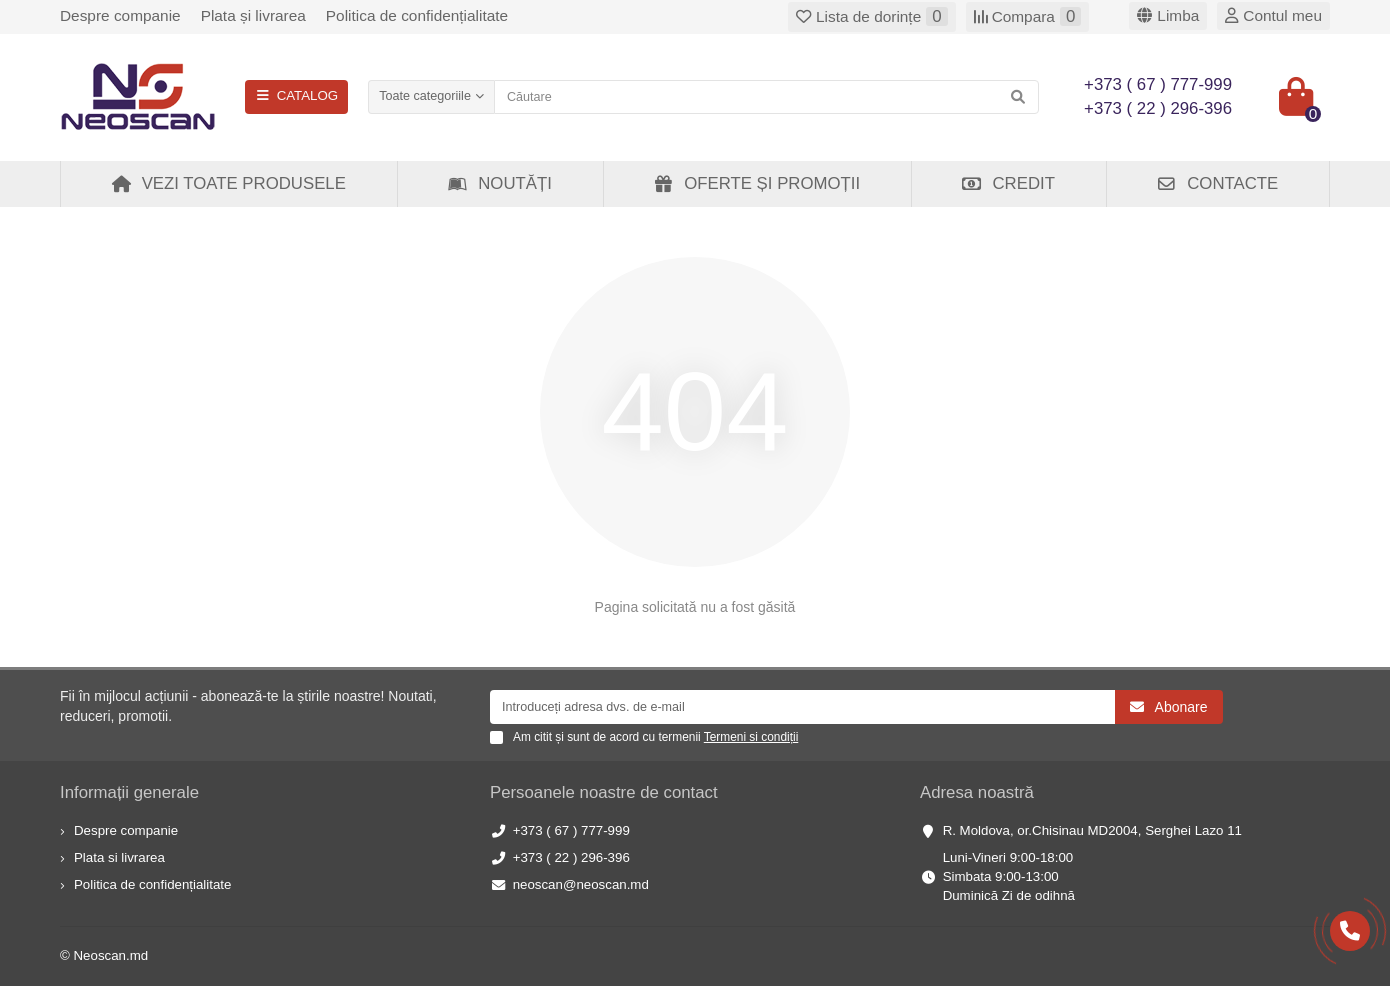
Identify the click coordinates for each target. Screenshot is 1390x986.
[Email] (802, 707)
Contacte (1217, 183)
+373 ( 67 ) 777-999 (571, 830)
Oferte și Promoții (756, 183)
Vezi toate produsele (228, 183)
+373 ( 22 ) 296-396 (571, 857)
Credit (1007, 183)
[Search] (766, 97)
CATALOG (296, 95)
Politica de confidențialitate (417, 15)
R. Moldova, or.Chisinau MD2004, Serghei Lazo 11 (1092, 830)
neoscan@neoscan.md (581, 884)
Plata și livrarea (253, 15)
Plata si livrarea (119, 857)
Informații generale (129, 792)
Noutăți (499, 183)
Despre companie (120, 15)
